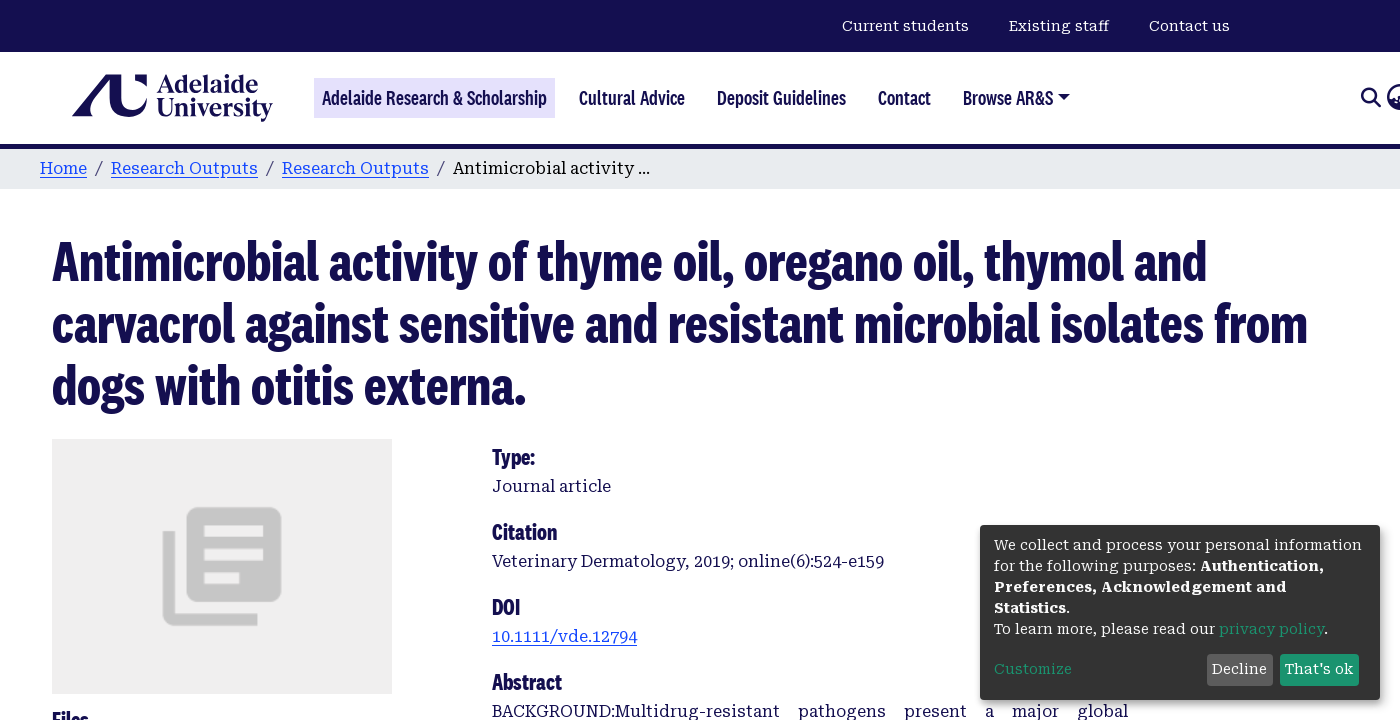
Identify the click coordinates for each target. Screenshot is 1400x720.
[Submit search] (1370, 98)
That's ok (1319, 669)
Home (63, 168)
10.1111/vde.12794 (564, 636)
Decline (1239, 669)
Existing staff (1059, 26)
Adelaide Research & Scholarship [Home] (434, 98)
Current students (905, 26)
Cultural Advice (632, 98)
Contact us (1189, 26)
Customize (1033, 669)
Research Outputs (184, 168)
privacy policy (1271, 629)
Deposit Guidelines (781, 98)
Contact (904, 98)
